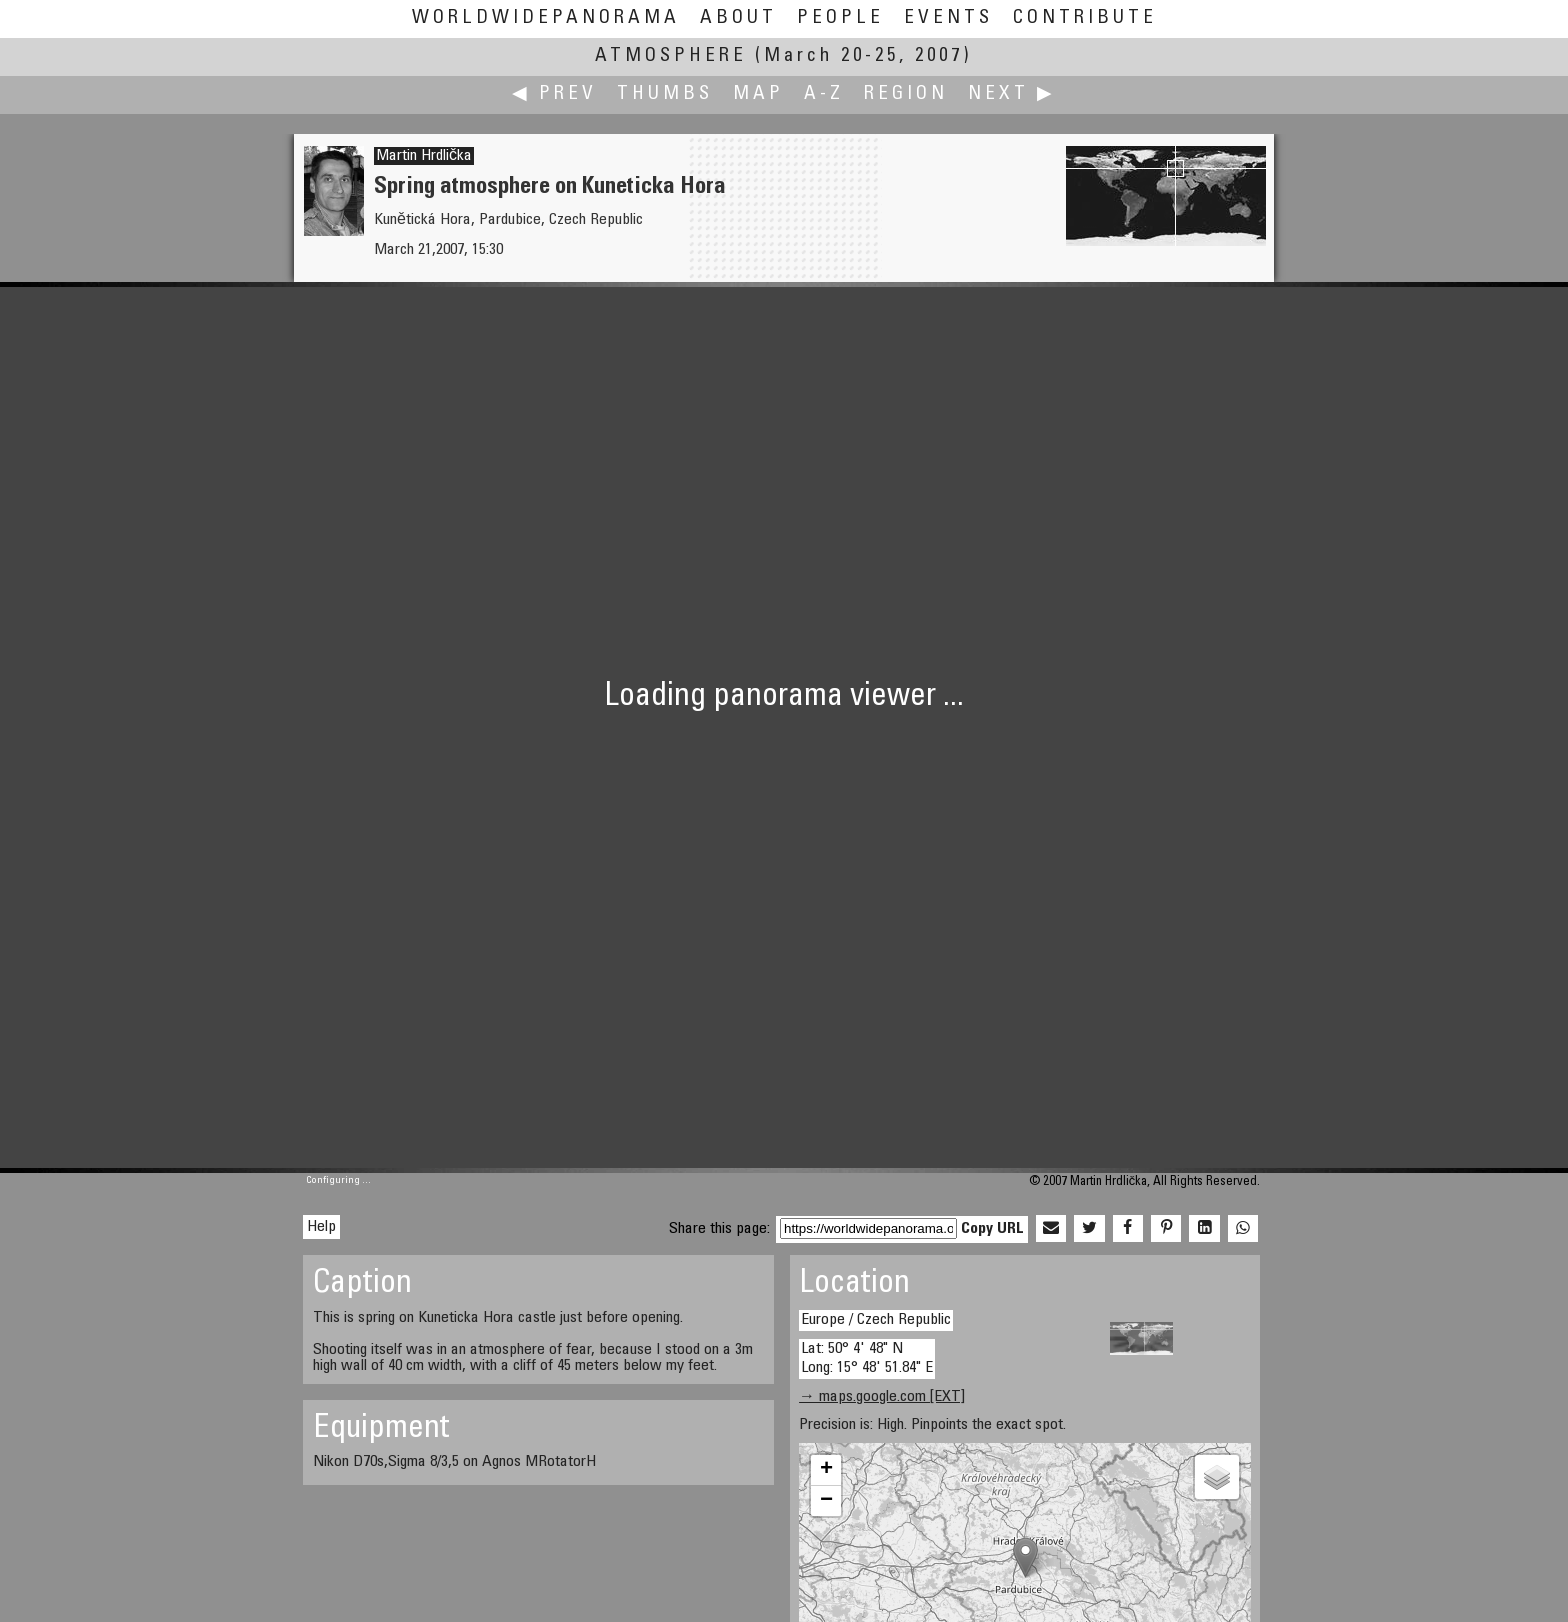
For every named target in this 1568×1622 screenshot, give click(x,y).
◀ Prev (554, 94)
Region (906, 94)
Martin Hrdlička (424, 156)
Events (948, 18)
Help (321, 1227)
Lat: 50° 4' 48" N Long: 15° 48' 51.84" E (867, 1358)
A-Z (824, 94)
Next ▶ (1012, 94)
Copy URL (992, 1229)
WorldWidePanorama (546, 18)
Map (758, 94)
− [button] (826, 1501)
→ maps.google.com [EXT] (882, 1397)
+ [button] (826, 1470)
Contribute (1085, 18)
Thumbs (665, 94)
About (738, 18)
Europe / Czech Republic (876, 1320)
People (840, 18)
